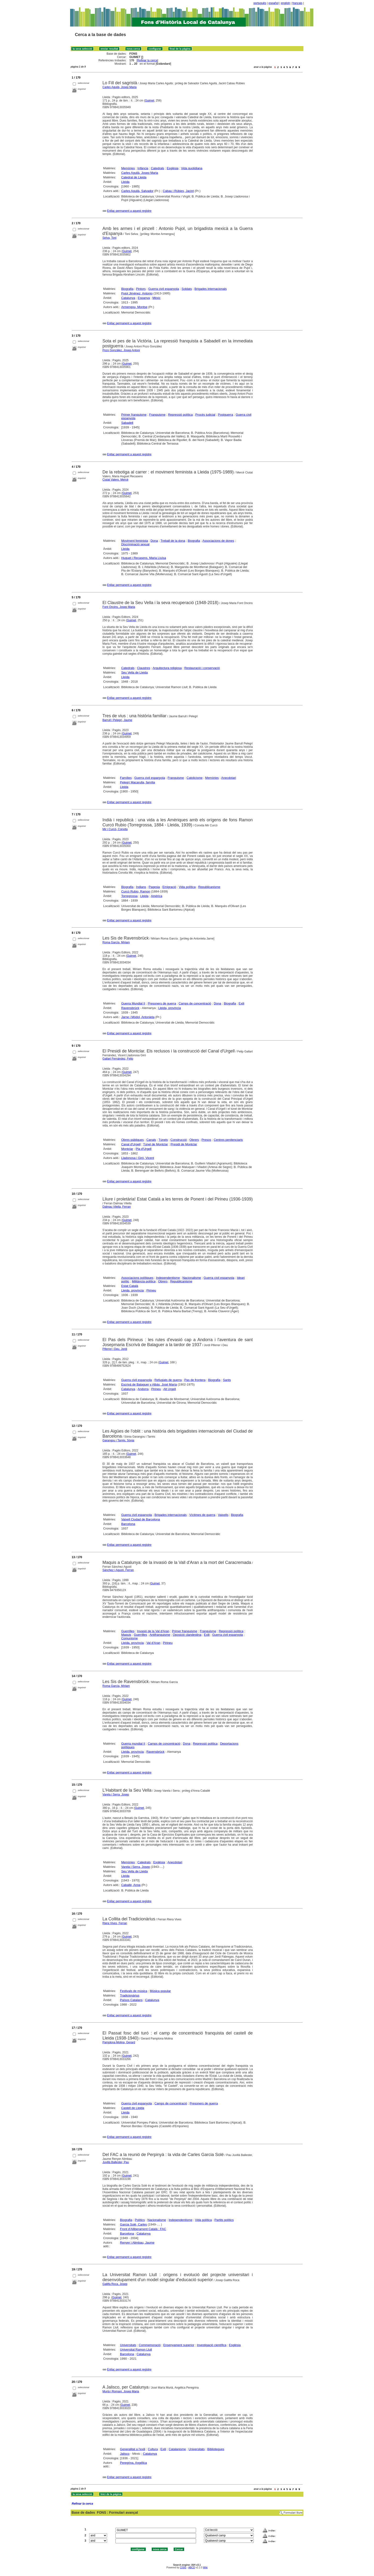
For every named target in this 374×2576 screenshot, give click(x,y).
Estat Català (129, 1286)
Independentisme (168, 1278)
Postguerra (225, 414)
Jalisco (125, 2453)
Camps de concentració (195, 1003)
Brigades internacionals (210, 289)
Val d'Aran (153, 1643)
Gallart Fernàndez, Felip (118, 1058)
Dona (154, 540)
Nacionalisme (191, 1278)
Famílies (126, 778)
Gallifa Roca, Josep (115, 2284)
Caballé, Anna (130, 1885)
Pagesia (154, 887)
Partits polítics (224, 2220)
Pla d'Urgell (143, 1149)
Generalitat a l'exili (132, 2449)
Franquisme (157, 414)
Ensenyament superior (178, 2345)
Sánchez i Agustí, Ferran (118, 1570)
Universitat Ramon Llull (136, 2349)
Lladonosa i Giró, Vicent (137, 1158)
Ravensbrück (130, 1008)
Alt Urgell (169, 1389)
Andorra (143, 1389)
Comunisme (129, 1638)
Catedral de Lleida (133, 177)
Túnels (163, 1140)
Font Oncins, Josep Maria (119, 607)
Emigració (169, 887)
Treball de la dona (173, 540)
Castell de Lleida (132, 2108)
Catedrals (157, 168)
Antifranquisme (160, 1634)
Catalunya (128, 298)
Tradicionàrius (129, 1995)
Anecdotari (228, 778)
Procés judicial (205, 414)
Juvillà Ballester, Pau (116, 2162)
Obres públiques (132, 1140)
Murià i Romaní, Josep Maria (121, 2391)
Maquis (126, 1634)
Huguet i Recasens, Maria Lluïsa (143, 558)
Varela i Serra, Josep (116, 1794)
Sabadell (127, 423)
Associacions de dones (218, 540)
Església (172, 168)
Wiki (205, 2567)
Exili (241, 1003)
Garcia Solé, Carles (133, 2224)
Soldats (187, 289)
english (285, 3)
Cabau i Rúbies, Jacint (178, 191)
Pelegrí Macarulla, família (137, 782)
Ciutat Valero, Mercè (116, 479)
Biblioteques (215, 2449)
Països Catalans (131, 2000)
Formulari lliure (293, 2512)
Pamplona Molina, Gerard (119, 2042)
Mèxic (156, 298)
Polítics (140, 2220)
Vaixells (223, 1515)
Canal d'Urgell (130, 1144)
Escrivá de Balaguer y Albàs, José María (149, 1384)
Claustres (143, 668)
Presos (206, 1140)
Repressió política (180, 414)
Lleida (125, 182)
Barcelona (128, 1524)
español (274, 3)
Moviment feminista (134, 540)
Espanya (144, 298)
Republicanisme (209, 887)
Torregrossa (129, 896)
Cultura (153, 2449)
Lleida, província (169, 1008)
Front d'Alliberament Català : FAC (143, 2229)
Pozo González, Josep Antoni (121, 350)
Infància (142, 168)
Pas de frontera (195, 1380)
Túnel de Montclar (155, 1144)
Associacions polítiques (137, 1278)
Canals (151, 1140)
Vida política (187, 887)
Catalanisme (177, 2449)
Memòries (128, 168)
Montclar (127, 1149)
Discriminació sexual (135, 544)
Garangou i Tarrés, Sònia (118, 1440)
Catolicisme (195, 778)
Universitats (128, 2345)
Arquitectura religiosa (167, 668)
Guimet (149, 100)
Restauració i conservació (202, 668)
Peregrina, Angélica (133, 2462)
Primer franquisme (133, 414)
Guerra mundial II (133, 1743)
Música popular (160, 1991)
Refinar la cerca (147, 60)
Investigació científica (211, 2345)
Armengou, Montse (134, 307)
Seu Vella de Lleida (134, 672)
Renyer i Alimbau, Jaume (137, 2242)
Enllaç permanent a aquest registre (129, 210)
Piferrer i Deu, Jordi (115, 1349)
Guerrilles (128, 1631)
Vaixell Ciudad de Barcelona (140, 1519)
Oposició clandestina (187, 1634)
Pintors (140, 289)
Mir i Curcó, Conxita (115, 829)
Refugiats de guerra (168, 1380)
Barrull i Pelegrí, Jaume (117, 720)
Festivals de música (133, 1991)
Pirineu (151, 1290)
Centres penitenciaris (228, 1140)
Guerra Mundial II (133, 1003)
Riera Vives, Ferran (115, 1923)
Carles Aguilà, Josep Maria (120, 87)
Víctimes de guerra (202, 1515)
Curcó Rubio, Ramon (135, 891)
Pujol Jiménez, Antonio (137, 293)
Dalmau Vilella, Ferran (117, 1206)
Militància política (144, 1281)
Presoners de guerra (162, 1003)
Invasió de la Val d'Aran (153, 1631)
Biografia (127, 289)
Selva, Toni (109, 237)
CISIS (183, 2567)
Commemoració (150, 2345)
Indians (141, 887)
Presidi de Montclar (184, 1144)
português (260, 3)
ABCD (191, 2567)
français (297, 3)
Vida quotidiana (191, 168)
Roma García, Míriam (116, 942)
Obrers (194, 1140)
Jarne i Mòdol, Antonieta (137, 1017)
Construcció (179, 1140)
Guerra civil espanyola (163, 289)
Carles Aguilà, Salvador (137, 191)
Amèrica (156, 896)
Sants (227, 1380)
